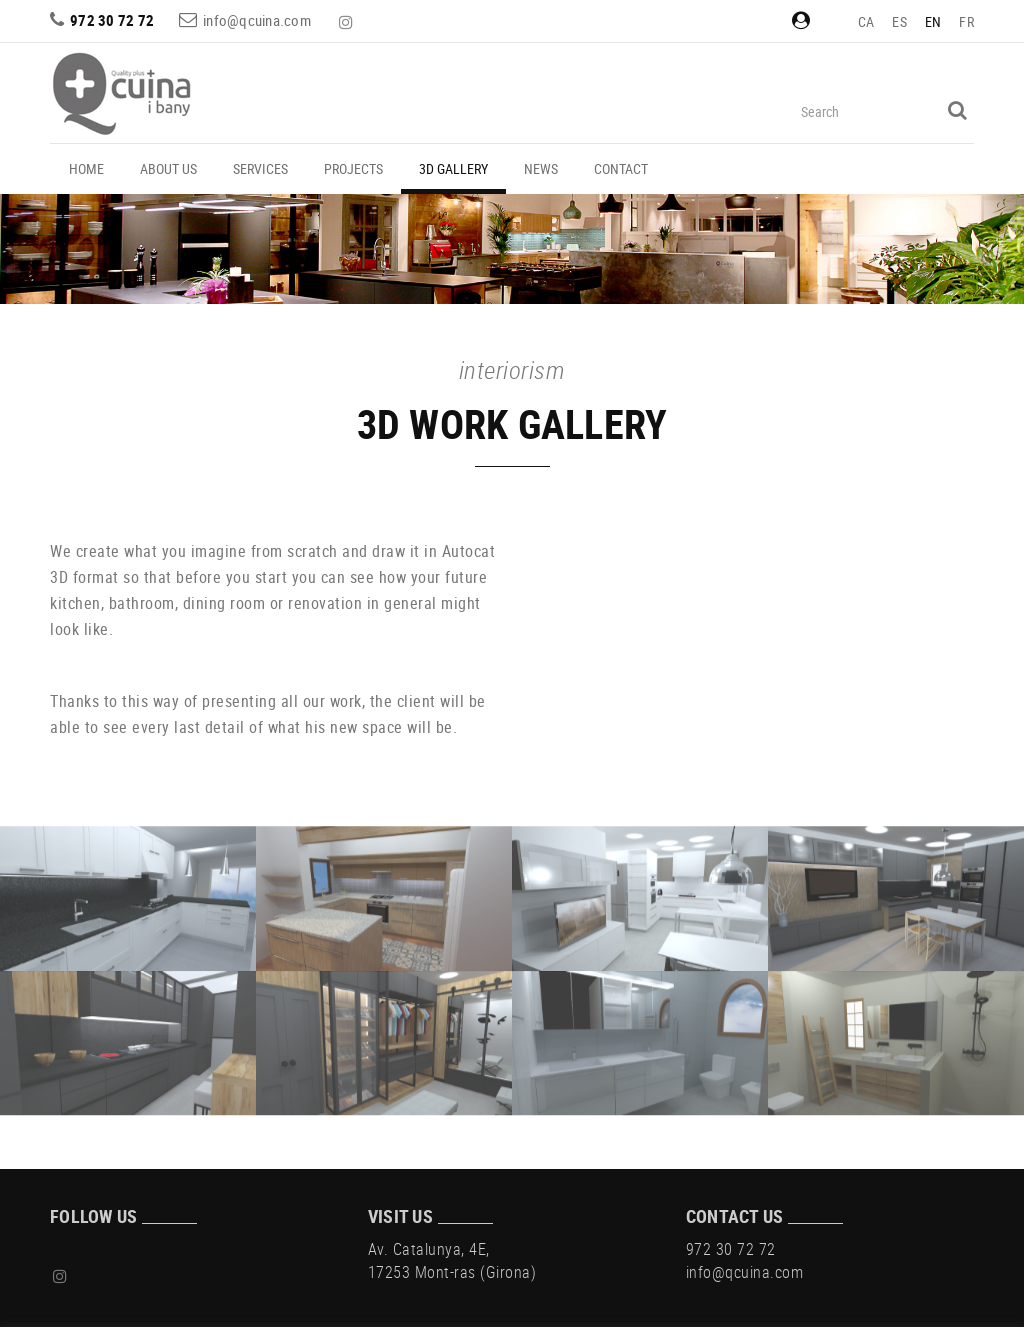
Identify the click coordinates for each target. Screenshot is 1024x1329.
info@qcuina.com (257, 20)
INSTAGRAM (348, 22)
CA (866, 21)
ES (899, 21)
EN (933, 21)
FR (966, 21)
